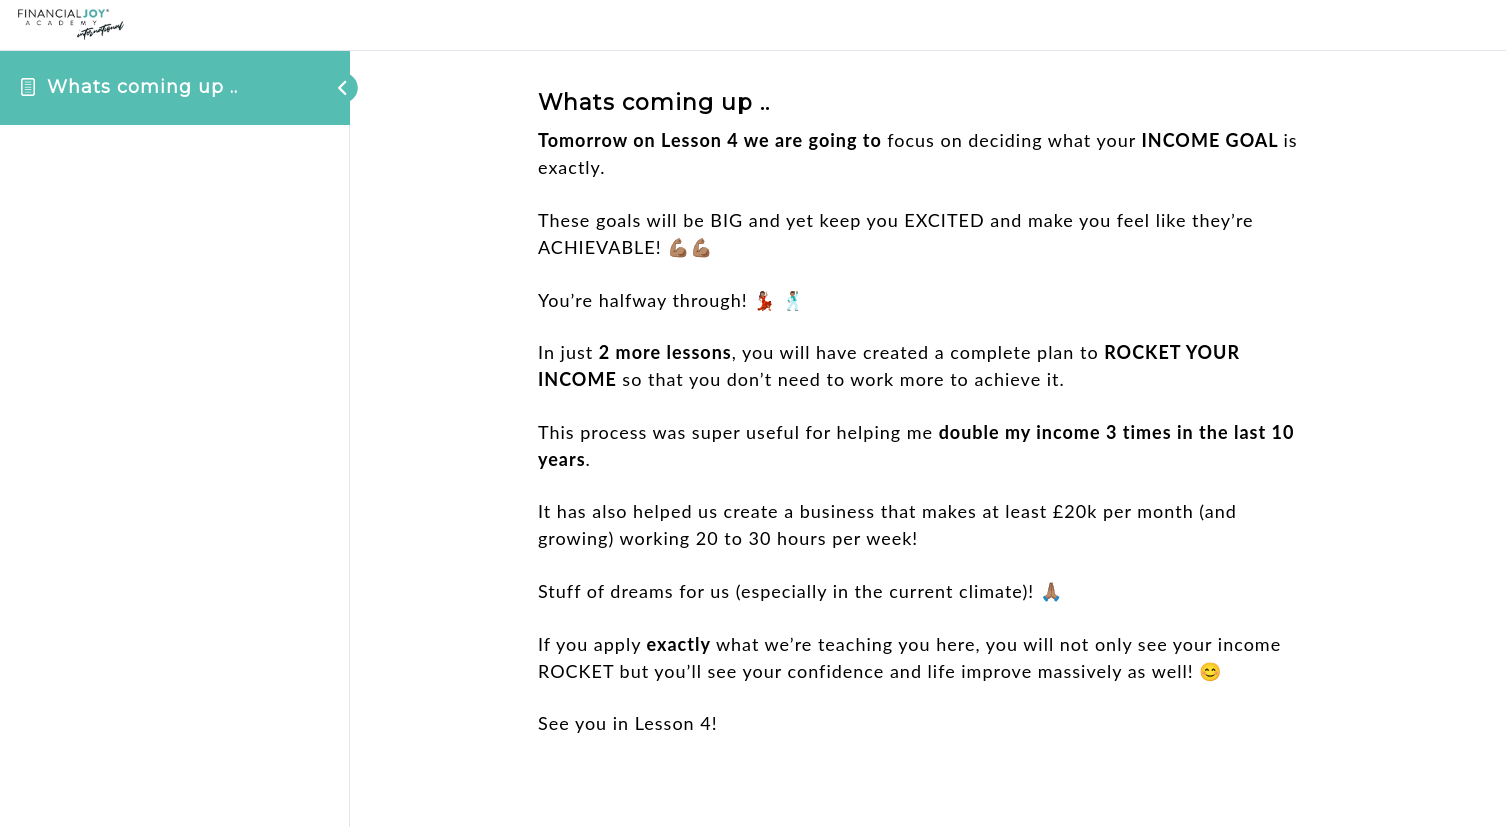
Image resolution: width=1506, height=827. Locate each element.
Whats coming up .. (142, 87)
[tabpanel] (928, 432)
